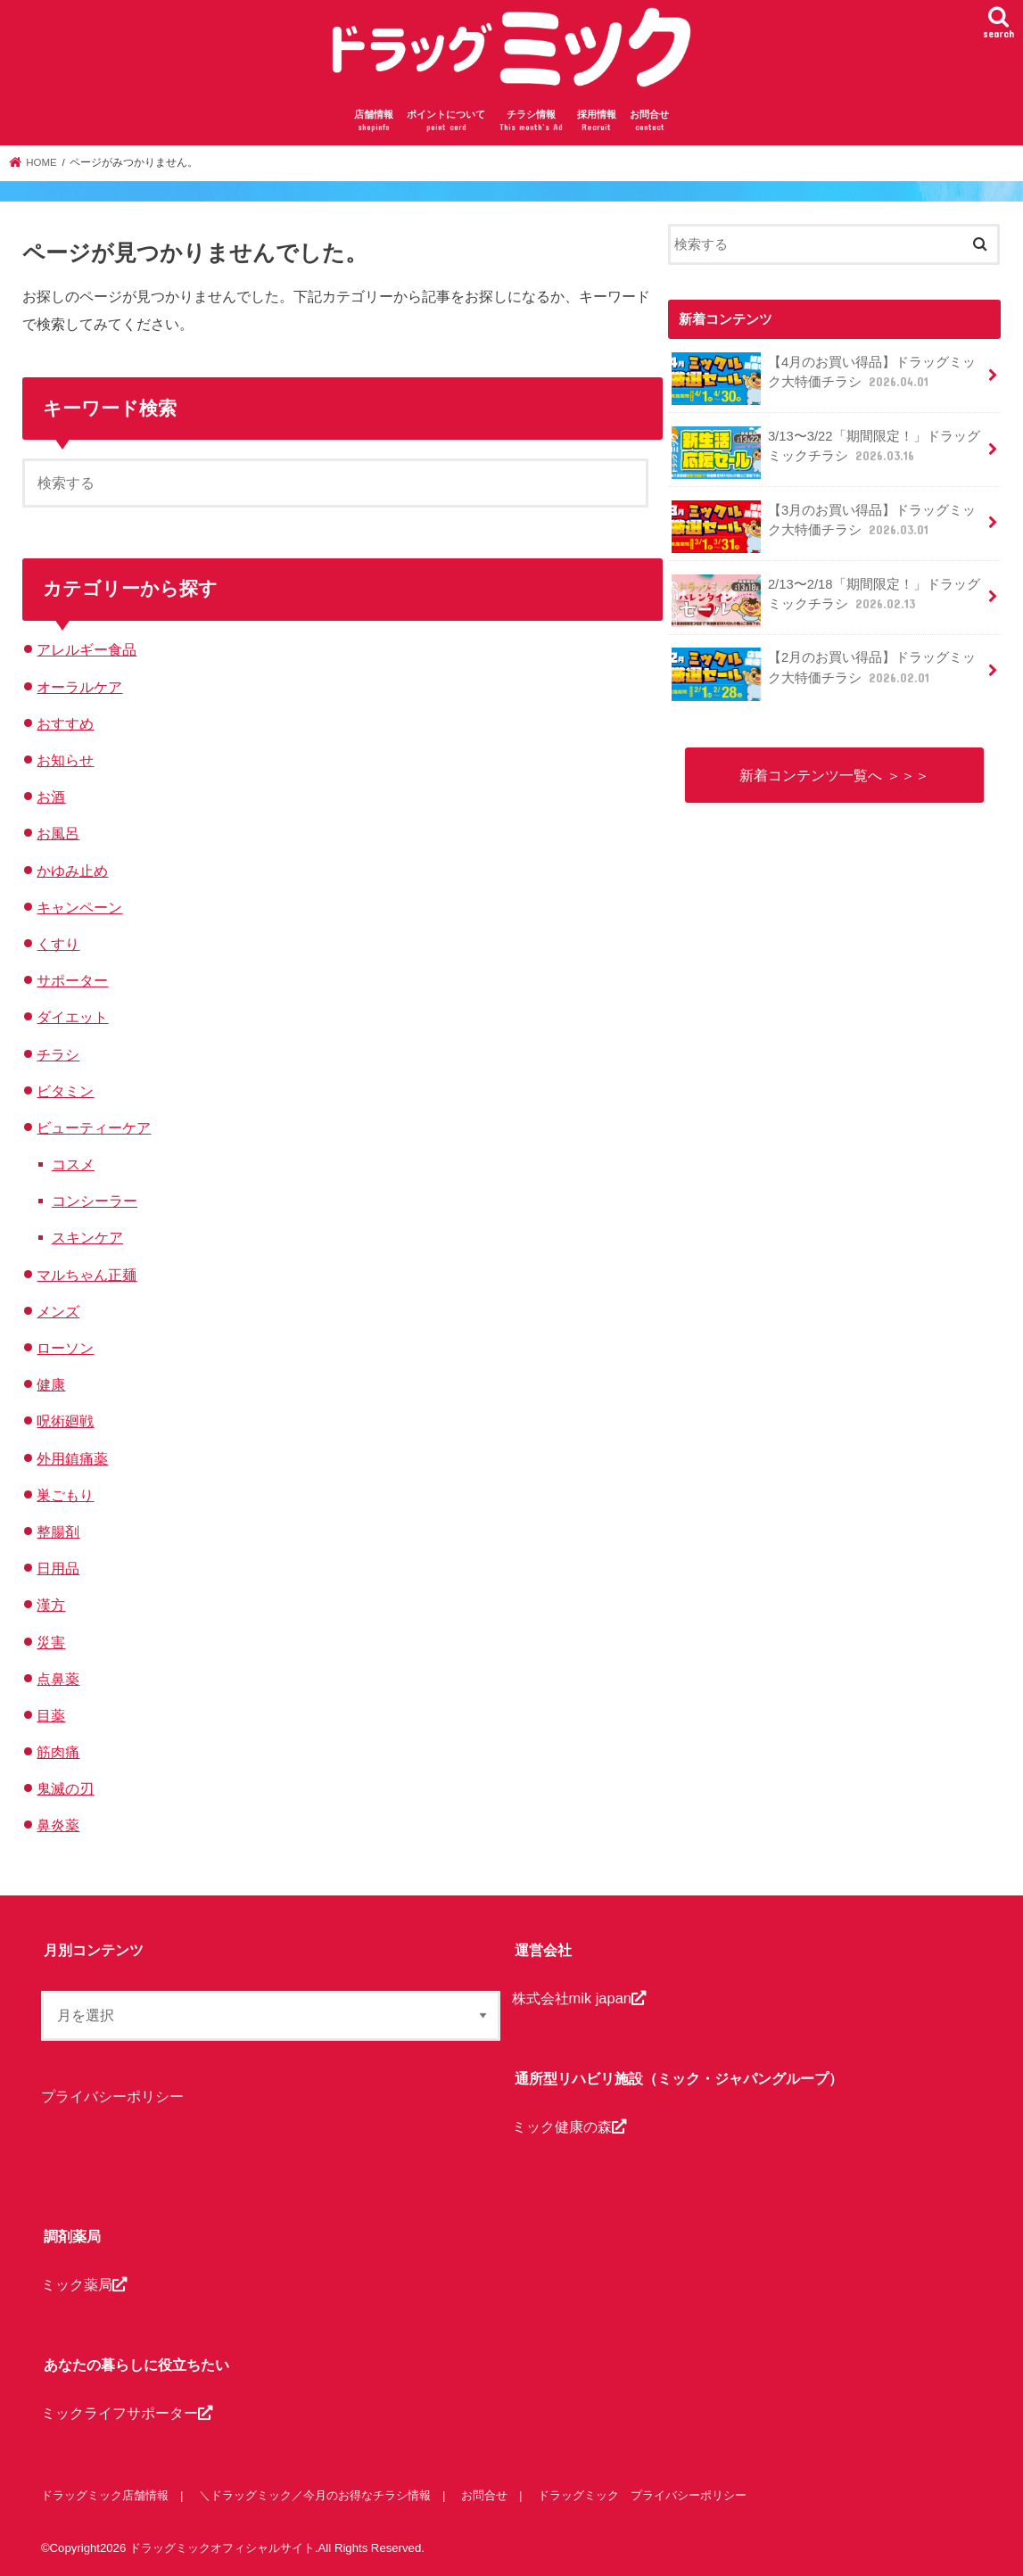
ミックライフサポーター (126, 2414)
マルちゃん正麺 (86, 1275)
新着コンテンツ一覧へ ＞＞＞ (834, 775)
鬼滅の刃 (65, 1788)
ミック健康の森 (569, 2126)
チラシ (58, 1054)
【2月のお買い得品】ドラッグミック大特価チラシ (824, 674)
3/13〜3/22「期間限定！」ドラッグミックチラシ (825, 452)
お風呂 (58, 833)
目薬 (51, 1715)
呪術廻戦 (65, 1421)
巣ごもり (65, 1495)
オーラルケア (79, 687)
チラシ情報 (531, 122)
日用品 (58, 1568)
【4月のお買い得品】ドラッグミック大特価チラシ (824, 378)
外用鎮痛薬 (72, 1458)
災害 (51, 1642)
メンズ (58, 1311)
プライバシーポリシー (112, 2097)
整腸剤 (58, 1531)
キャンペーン (79, 907)
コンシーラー (94, 1201)
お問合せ (649, 122)
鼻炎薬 (58, 1825)
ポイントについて (446, 122)
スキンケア (87, 1237)
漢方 (51, 1605)
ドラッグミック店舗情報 (105, 2495)
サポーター (72, 980)
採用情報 (596, 122)
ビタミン (65, 1091)
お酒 (51, 796)
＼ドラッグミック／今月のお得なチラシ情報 (315, 2495)
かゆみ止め (72, 871)
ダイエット (72, 1017)
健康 (51, 1384)
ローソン (65, 1348)
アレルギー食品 (86, 649)
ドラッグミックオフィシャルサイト (222, 2548)
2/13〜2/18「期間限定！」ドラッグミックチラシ (825, 600)
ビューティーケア (94, 1127)
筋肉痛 (58, 1752)
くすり (58, 944)
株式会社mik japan (579, 1998)
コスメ (73, 1164)
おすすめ (65, 723)
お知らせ (65, 760)
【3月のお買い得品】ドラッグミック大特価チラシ (824, 526)
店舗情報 (373, 122)
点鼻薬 (58, 1679)
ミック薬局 (84, 2285)
